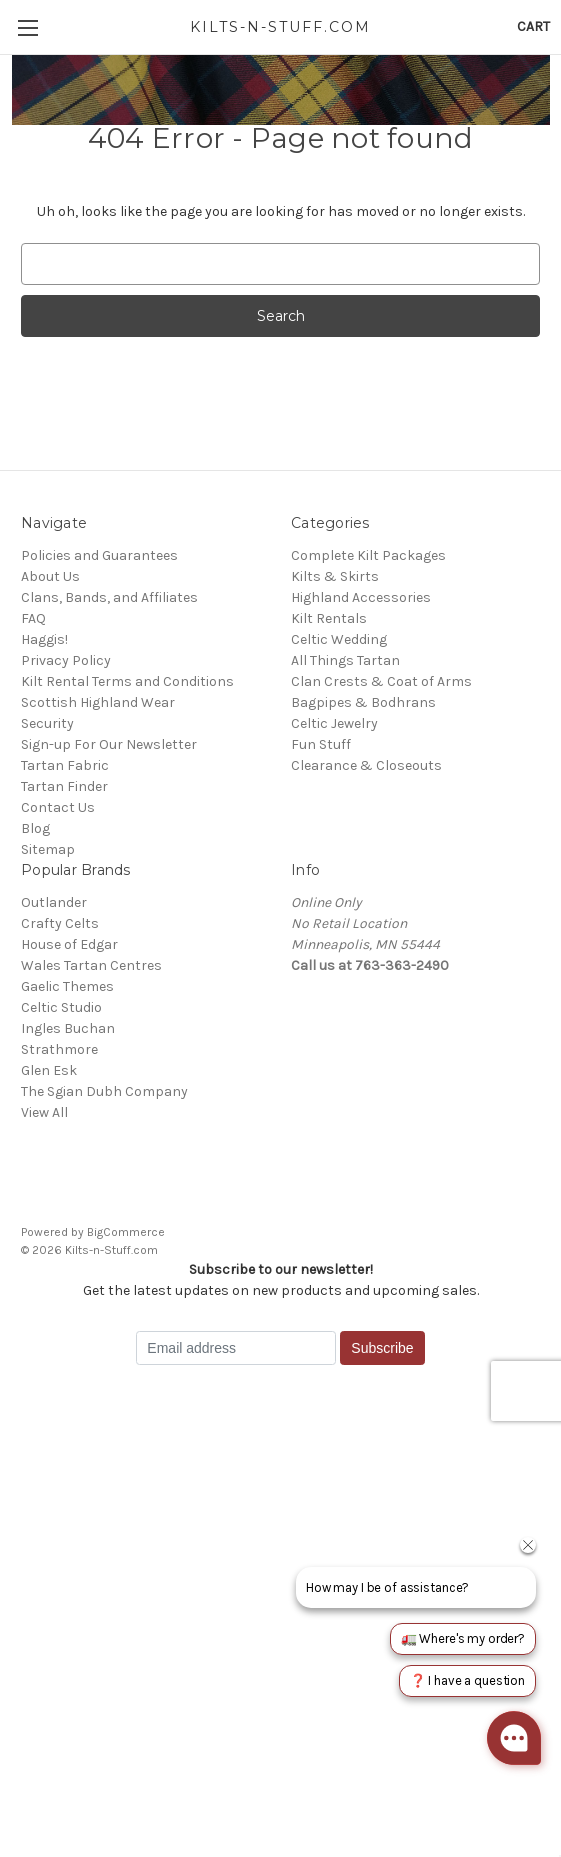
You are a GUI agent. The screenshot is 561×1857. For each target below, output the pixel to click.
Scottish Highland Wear (98, 702)
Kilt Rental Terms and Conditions (127, 681)
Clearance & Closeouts (366, 765)
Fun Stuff (321, 744)
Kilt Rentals (329, 618)
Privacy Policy (66, 660)
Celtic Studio (61, 1007)
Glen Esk (49, 1070)
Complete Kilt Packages (368, 555)
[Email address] (236, 1348)
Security (47, 723)
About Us (50, 576)
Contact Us (58, 807)
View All (44, 1112)
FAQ (33, 618)
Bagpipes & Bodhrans (363, 702)
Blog (35, 828)
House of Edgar (69, 944)
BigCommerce (126, 1232)
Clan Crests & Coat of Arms (381, 681)
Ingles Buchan (68, 1028)
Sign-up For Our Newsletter (109, 744)
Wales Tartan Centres (91, 965)
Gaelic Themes (67, 986)
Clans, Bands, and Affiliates (109, 597)
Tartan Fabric (65, 765)
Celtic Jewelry (334, 723)
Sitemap (48, 849)
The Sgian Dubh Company (104, 1091)
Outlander (54, 902)
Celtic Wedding (339, 639)
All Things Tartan (345, 660)
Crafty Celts (60, 923)
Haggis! (44, 639)
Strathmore (59, 1049)
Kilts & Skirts (335, 576)
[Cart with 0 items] (533, 26)
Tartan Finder (64, 786)
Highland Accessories (361, 597)
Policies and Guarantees (99, 555)
